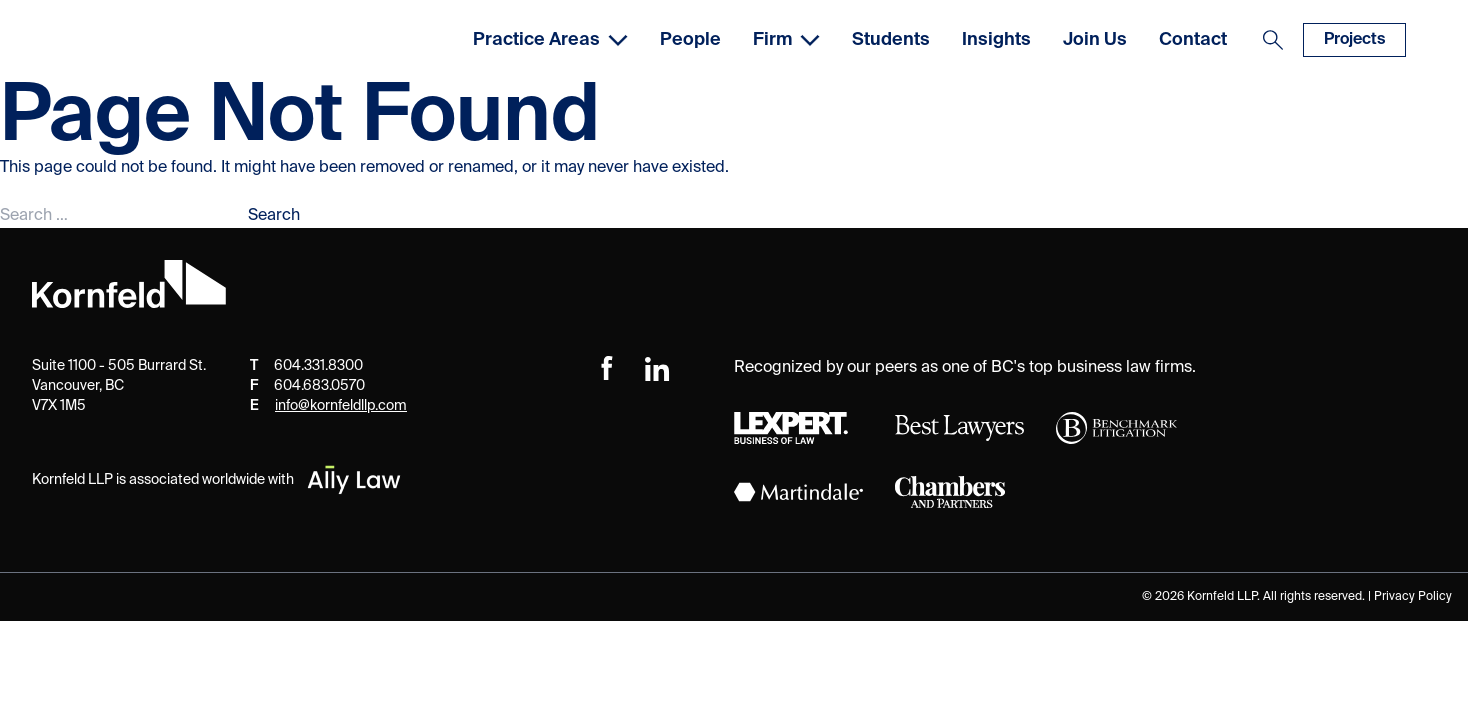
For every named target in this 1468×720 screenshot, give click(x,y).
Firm (786, 40)
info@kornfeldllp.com (341, 406)
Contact (1193, 40)
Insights (996, 40)
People (690, 40)
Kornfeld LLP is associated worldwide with (217, 480)
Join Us (1095, 40)
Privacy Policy (1413, 597)
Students (891, 40)
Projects (1354, 40)
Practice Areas (550, 40)
